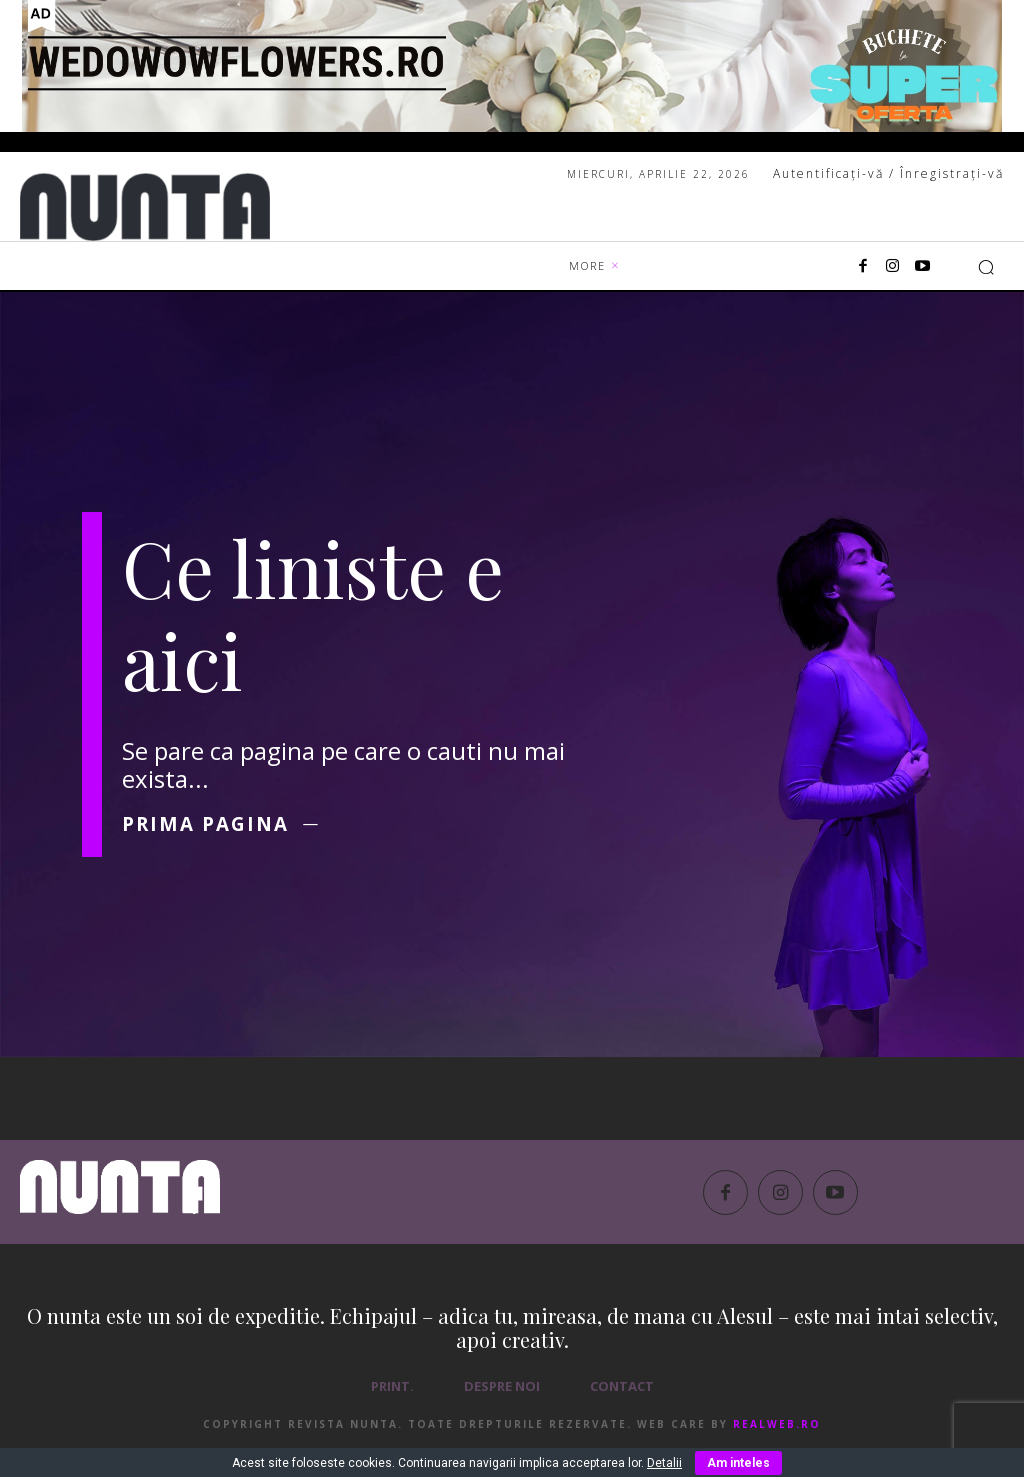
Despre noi (502, 1395)
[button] (986, 267)
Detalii (664, 1463)
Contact (622, 1395)
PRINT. (392, 1395)
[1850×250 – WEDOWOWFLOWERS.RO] (512, 66)
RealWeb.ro (777, 1433)
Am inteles (738, 1463)
